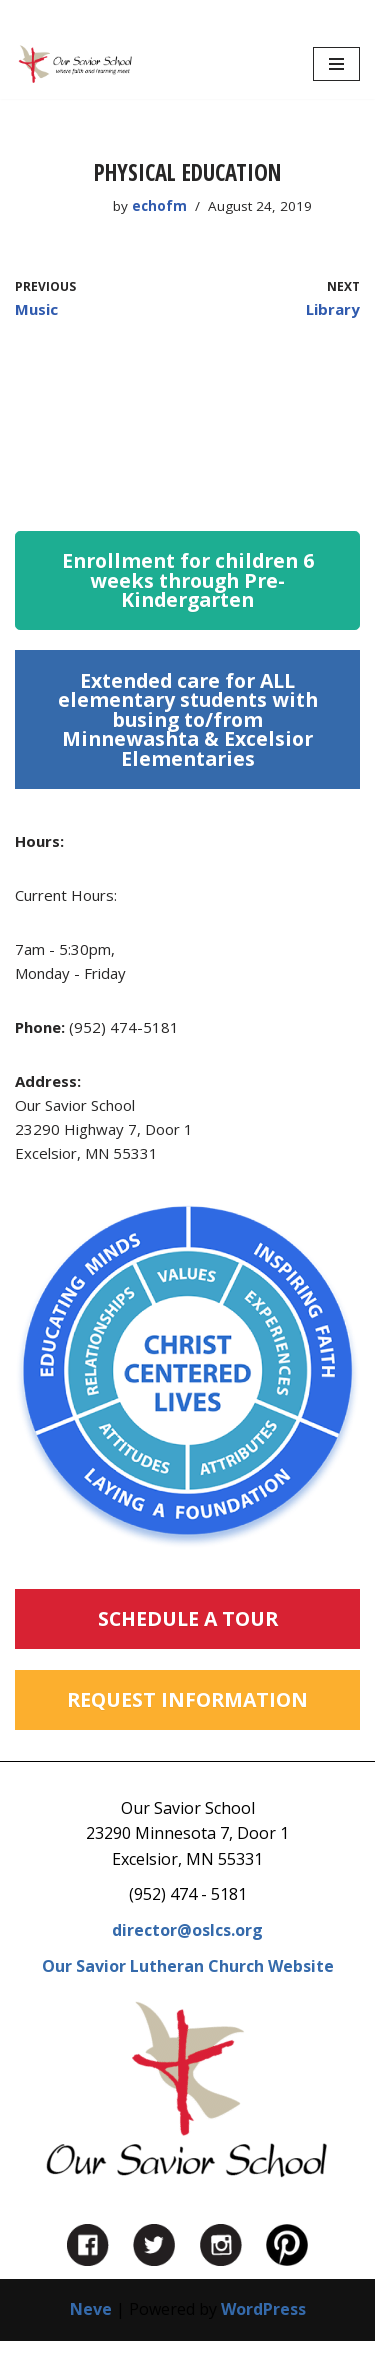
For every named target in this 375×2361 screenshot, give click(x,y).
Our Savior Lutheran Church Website (188, 1966)
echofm (159, 206)
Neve (91, 2309)
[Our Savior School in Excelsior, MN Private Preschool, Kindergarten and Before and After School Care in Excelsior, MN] (75, 64)
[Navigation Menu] (336, 64)
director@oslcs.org (187, 1930)
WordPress (263, 2309)
